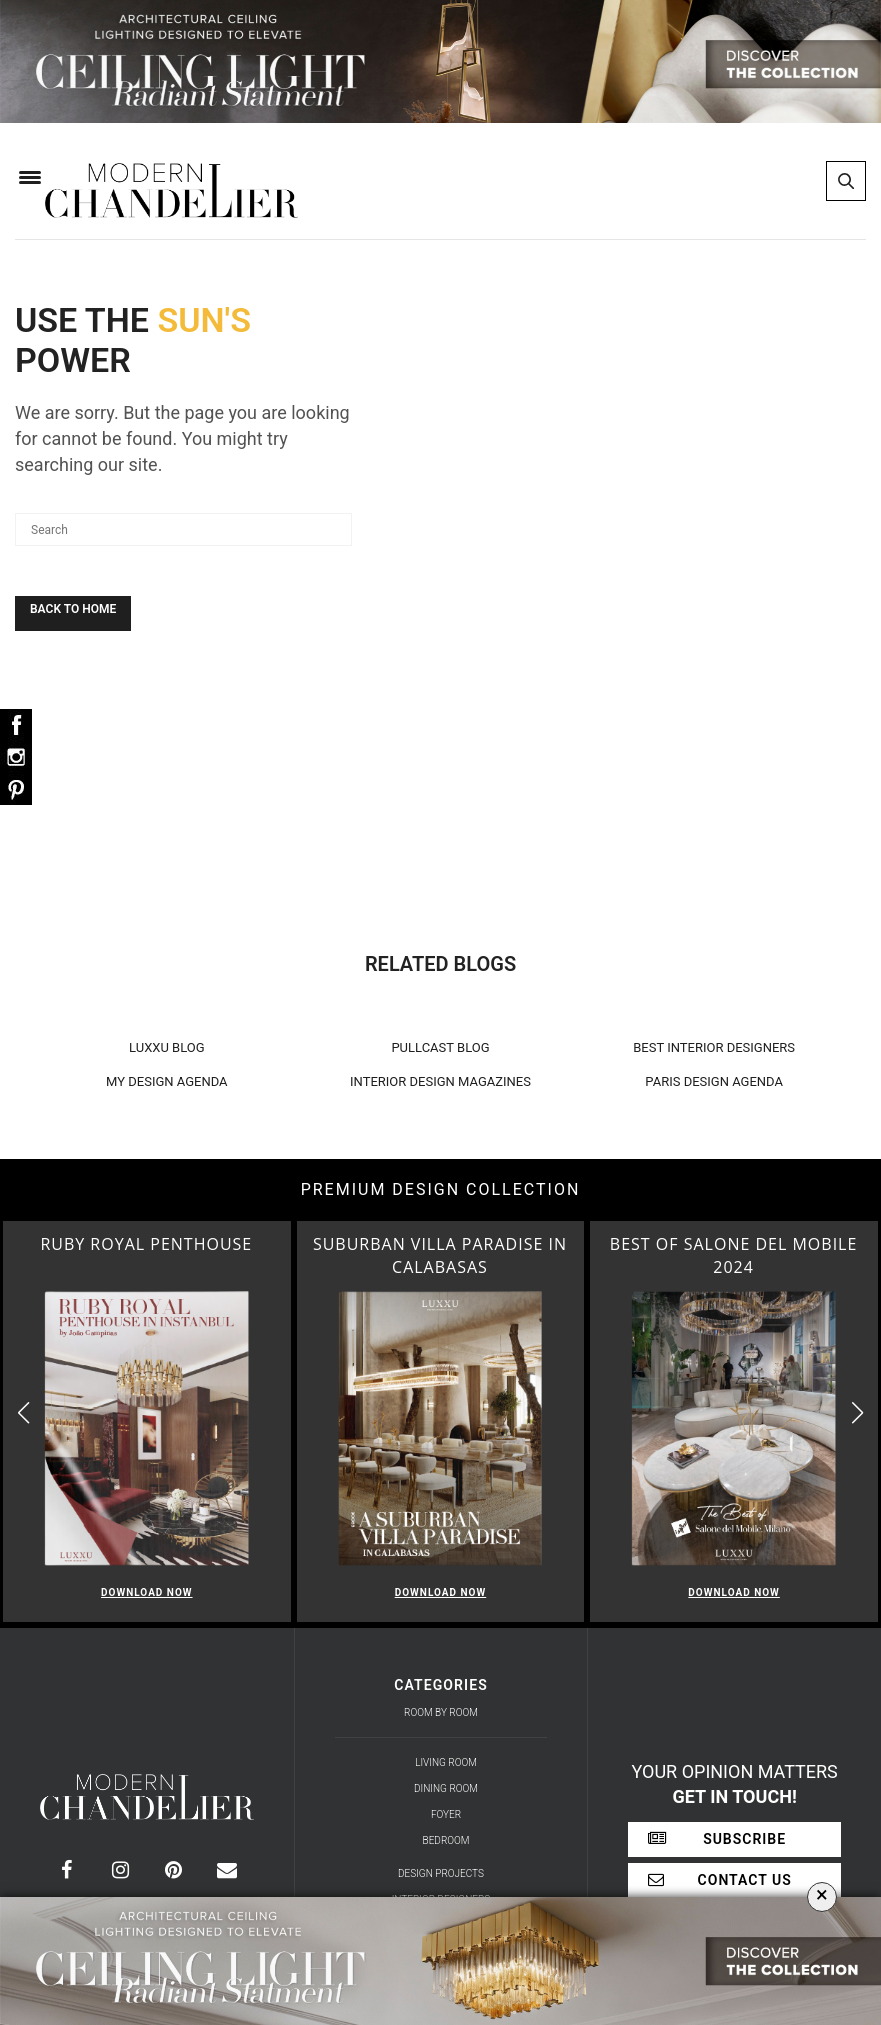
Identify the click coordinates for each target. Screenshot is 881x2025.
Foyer (446, 1814)
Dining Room (446, 1788)
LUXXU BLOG (167, 1047)
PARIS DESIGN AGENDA (714, 1081)
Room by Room (441, 1712)
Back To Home (73, 609)
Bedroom (446, 1840)
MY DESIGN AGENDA (167, 1081)
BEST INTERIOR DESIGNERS (714, 1047)
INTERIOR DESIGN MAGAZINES (440, 1081)
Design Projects (441, 1873)
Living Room (446, 1762)
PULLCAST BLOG (440, 1047)
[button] (857, 1413)
